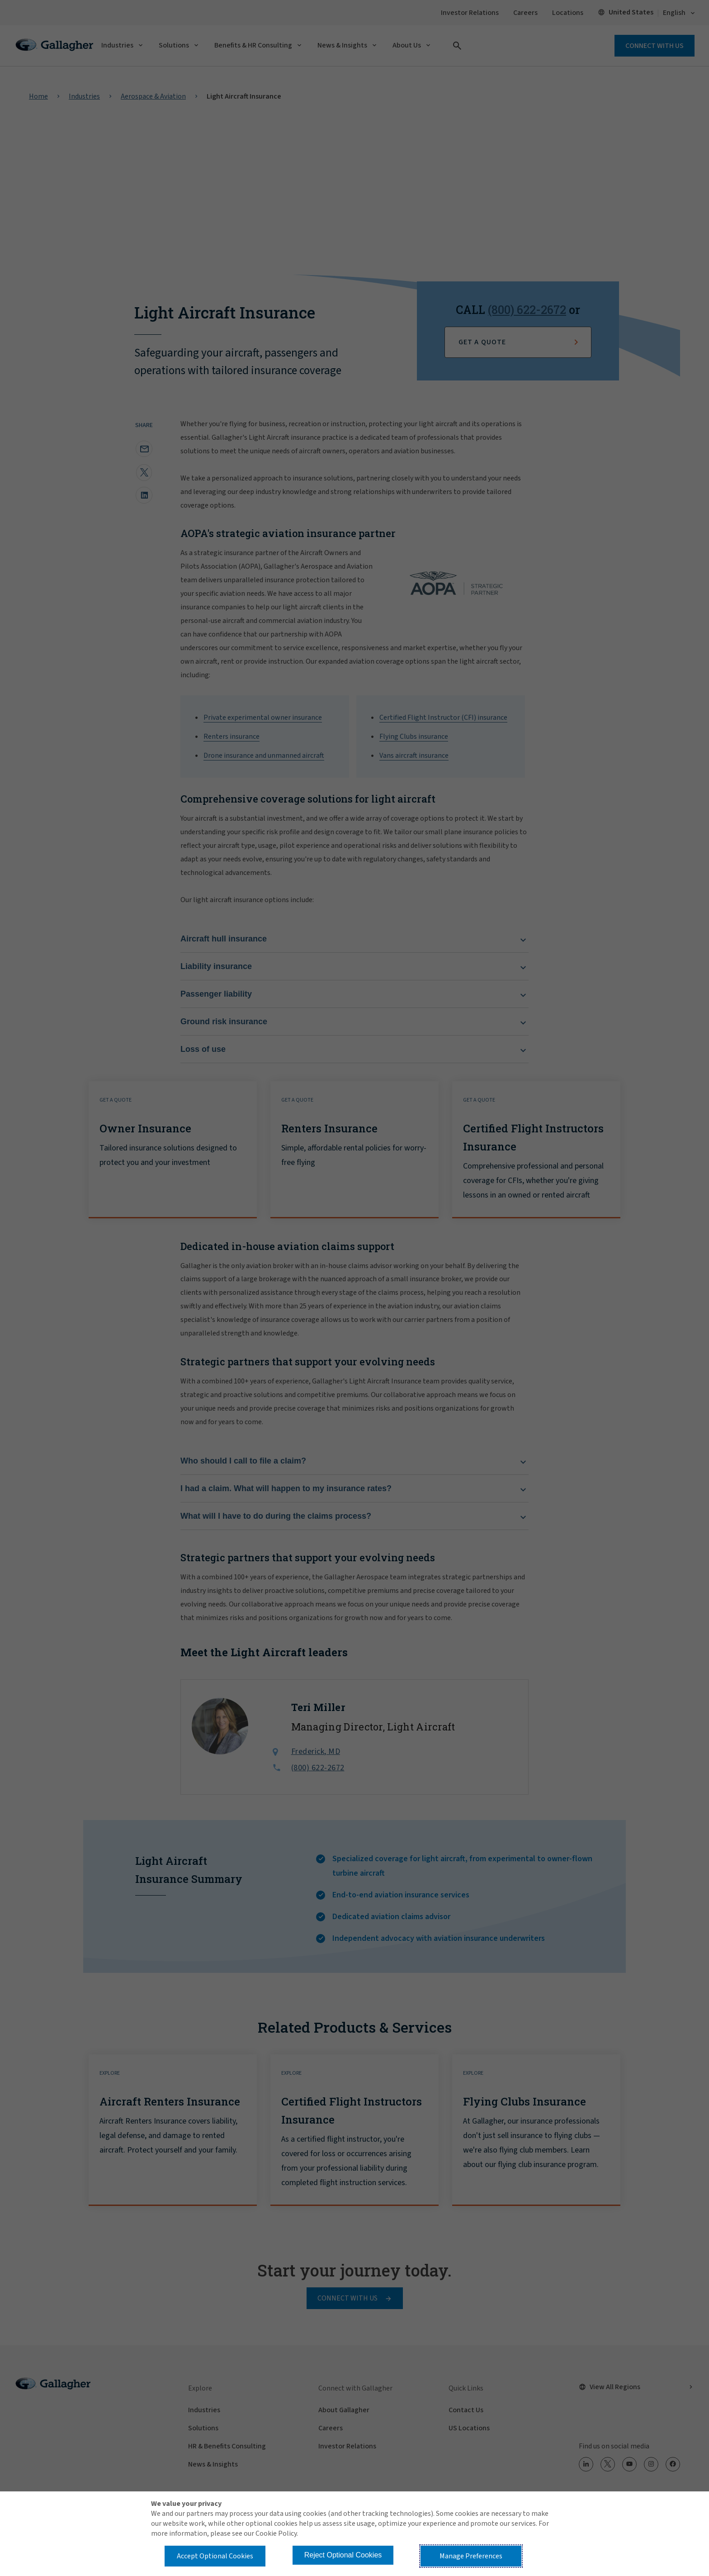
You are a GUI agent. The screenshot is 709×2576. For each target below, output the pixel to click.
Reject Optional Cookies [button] (343, 2555)
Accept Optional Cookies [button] (215, 2556)
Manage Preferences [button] (471, 2556)
